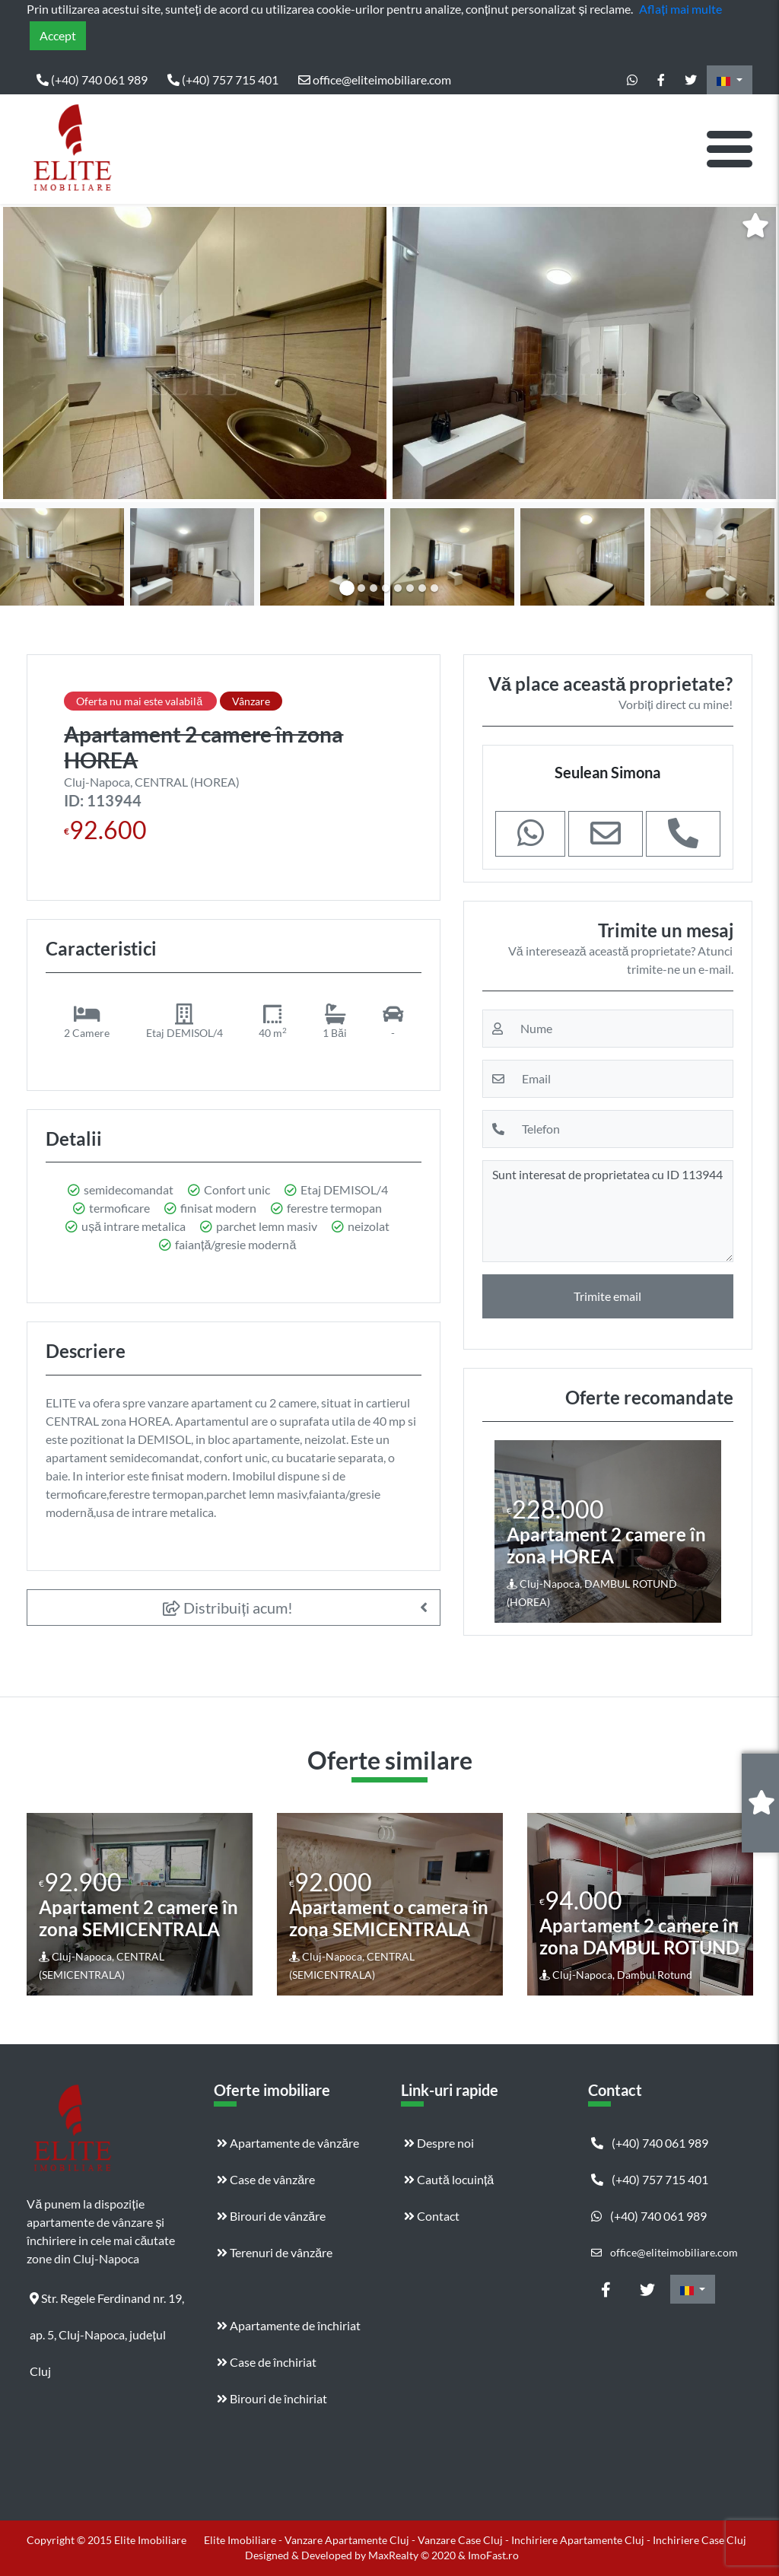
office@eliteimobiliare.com (374, 79)
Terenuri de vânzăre (274, 2252)
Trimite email (607, 1296)
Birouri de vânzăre (271, 2216)
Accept (58, 35)
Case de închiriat (266, 2362)
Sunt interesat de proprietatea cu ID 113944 (608, 1211)
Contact (431, 2216)
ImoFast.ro (493, 2555)
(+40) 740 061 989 (92, 79)
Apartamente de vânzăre (288, 2143)
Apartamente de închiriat (289, 2325)
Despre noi (439, 2143)
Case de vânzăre (266, 2179)
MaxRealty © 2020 (413, 2555)
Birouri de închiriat (272, 2398)
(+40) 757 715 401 (222, 79)
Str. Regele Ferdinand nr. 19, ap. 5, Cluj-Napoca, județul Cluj (107, 2304)
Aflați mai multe (680, 9)
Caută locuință (449, 2179)
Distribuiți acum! (228, 1607)
